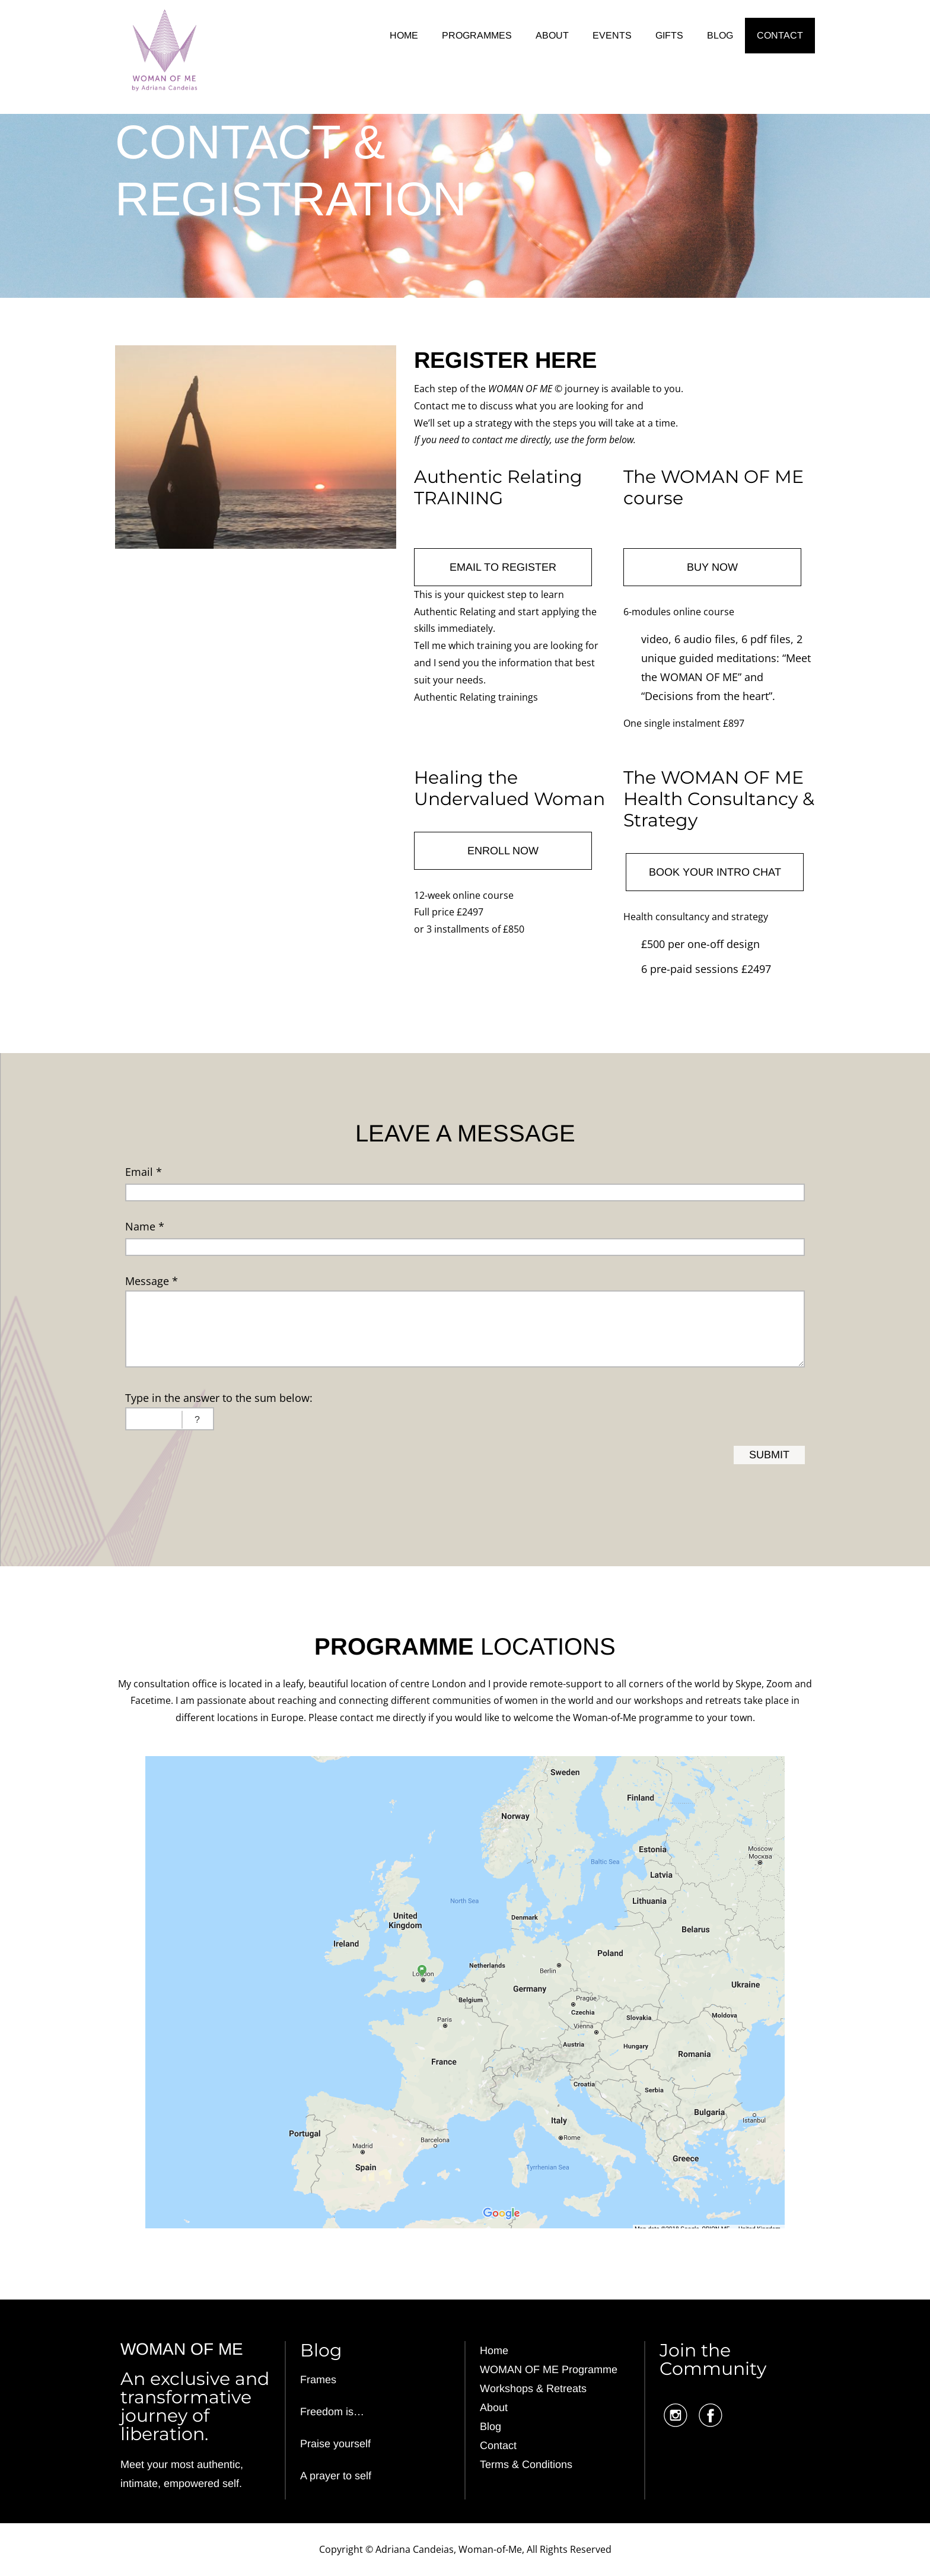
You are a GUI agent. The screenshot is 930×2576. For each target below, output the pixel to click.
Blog (490, 2426)
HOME (404, 35)
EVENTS (612, 35)
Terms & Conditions (526, 2464)
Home (494, 2350)
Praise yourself (335, 2444)
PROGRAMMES (477, 35)
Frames (318, 2380)
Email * (143, 1172)
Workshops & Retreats (533, 2388)
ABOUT (552, 35)
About (494, 2407)
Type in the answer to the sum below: (219, 1398)
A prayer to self (335, 2476)
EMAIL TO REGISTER (503, 567)
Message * (151, 1281)
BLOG (720, 35)
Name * (144, 1226)
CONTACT (780, 35)
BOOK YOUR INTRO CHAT (715, 872)
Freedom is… (332, 2412)
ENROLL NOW (503, 851)
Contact (498, 2445)
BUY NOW (712, 567)
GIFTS (669, 35)
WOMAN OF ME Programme (548, 2369)
